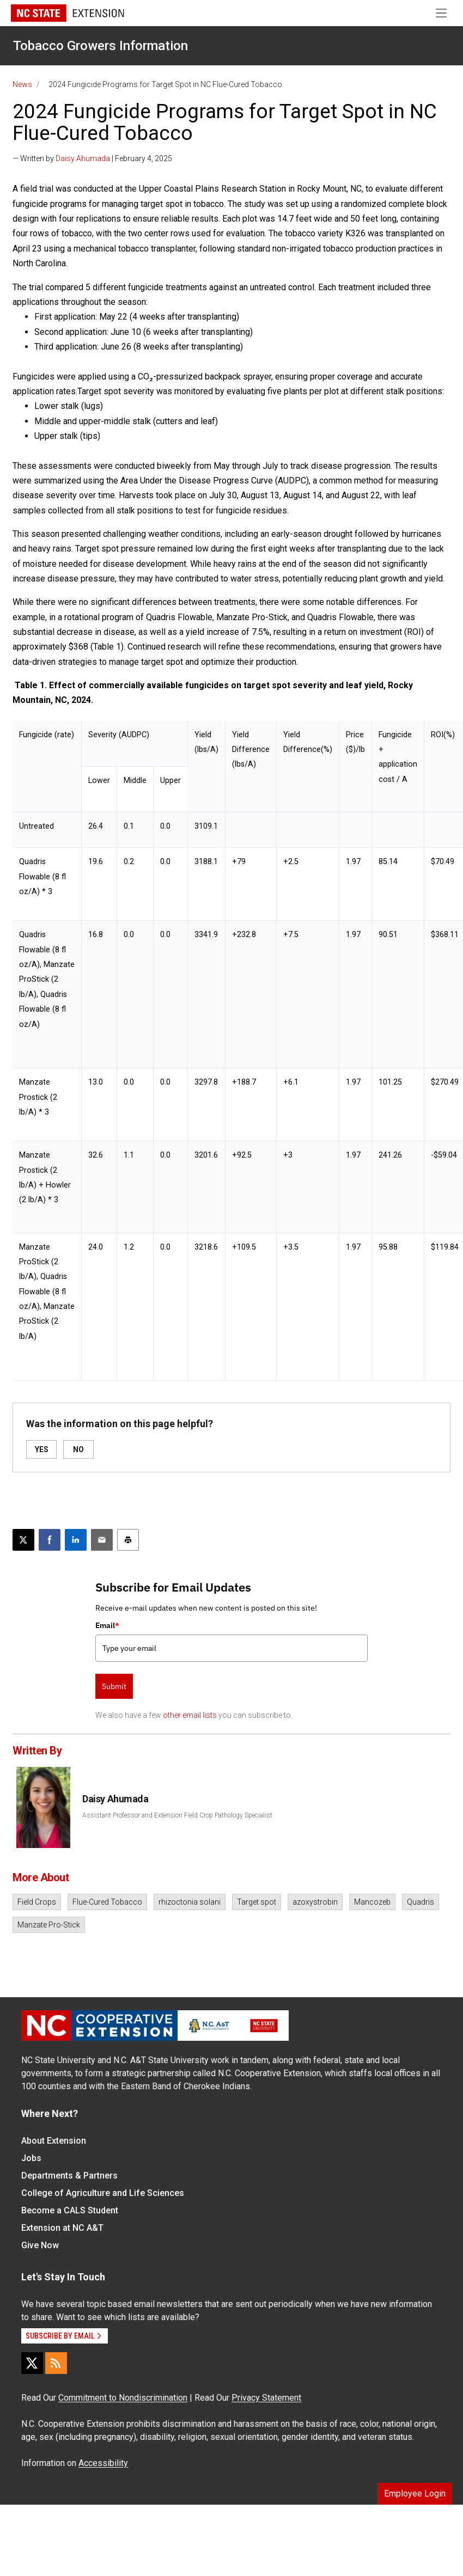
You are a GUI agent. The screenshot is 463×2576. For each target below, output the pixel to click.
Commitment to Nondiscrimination (122, 2398)
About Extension (53, 2141)
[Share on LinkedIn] (76, 1540)
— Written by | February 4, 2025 (92, 158)
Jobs (31, 2158)
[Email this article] (102, 1540)
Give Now (40, 2245)
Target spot (256, 1902)
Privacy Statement (266, 2398)
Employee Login (415, 2493)
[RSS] (56, 2363)
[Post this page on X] (23, 1540)
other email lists (190, 1715)
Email (107, 1625)
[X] (32, 2363)
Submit (114, 1686)
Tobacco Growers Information (100, 45)
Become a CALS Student (69, 2210)
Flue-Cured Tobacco (107, 1902)
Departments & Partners (69, 2175)
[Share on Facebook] (49, 1540)
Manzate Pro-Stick (48, 1924)
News (22, 84)
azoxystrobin (315, 1902)
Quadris (420, 1902)
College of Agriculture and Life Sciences (102, 2193)
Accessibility (103, 2463)
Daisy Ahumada (83, 158)
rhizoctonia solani (190, 1902)
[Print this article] (128, 1540)
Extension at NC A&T (62, 2228)
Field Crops (36, 1902)
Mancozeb (372, 1902)
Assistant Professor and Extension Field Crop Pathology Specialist (177, 1815)
